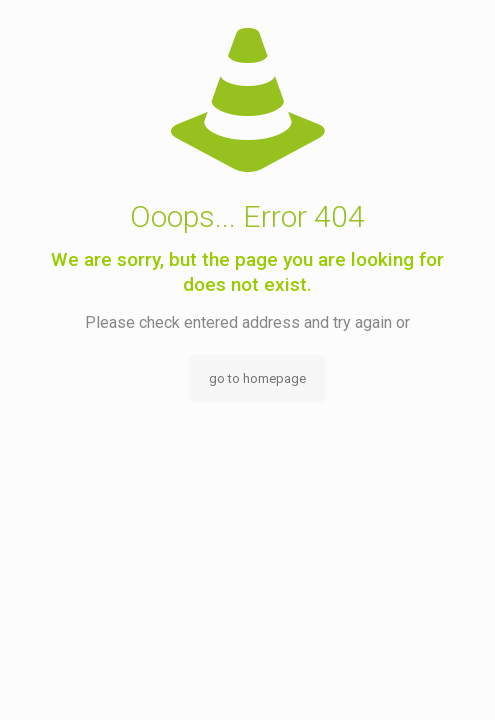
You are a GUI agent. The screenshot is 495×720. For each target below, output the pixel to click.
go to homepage (257, 378)
